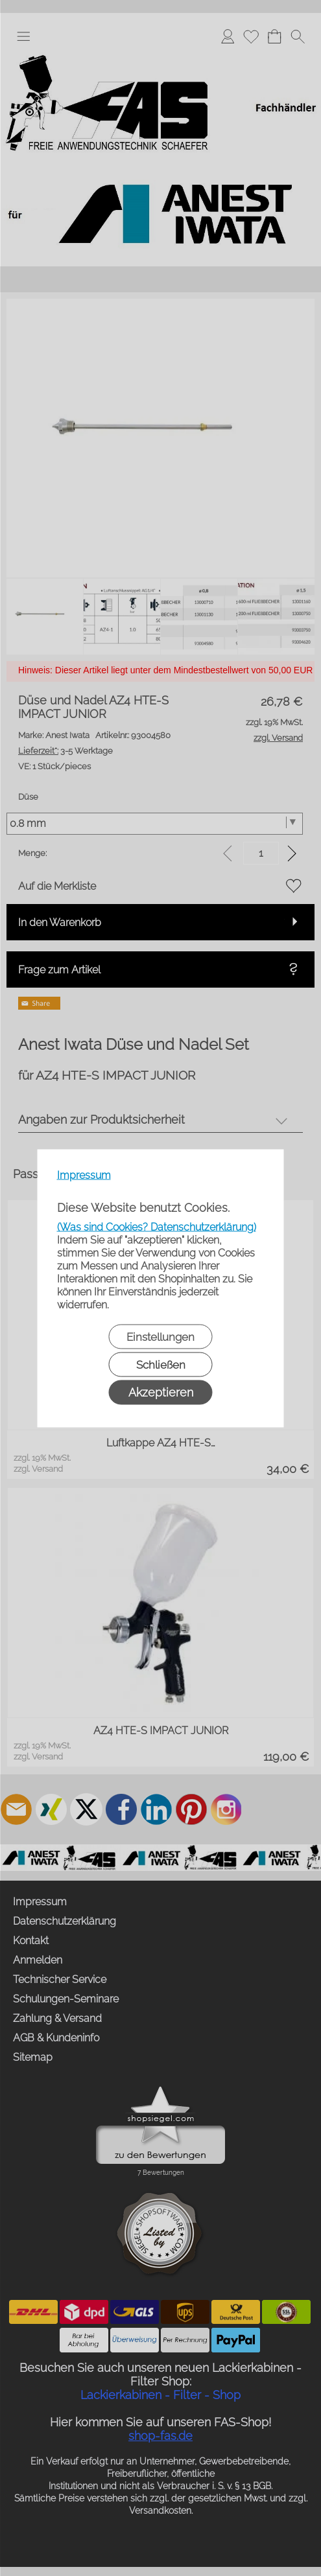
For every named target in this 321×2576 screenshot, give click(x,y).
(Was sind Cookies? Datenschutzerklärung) (156, 1226)
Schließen (160, 1364)
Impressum (84, 1174)
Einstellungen (160, 1336)
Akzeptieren (160, 1391)
